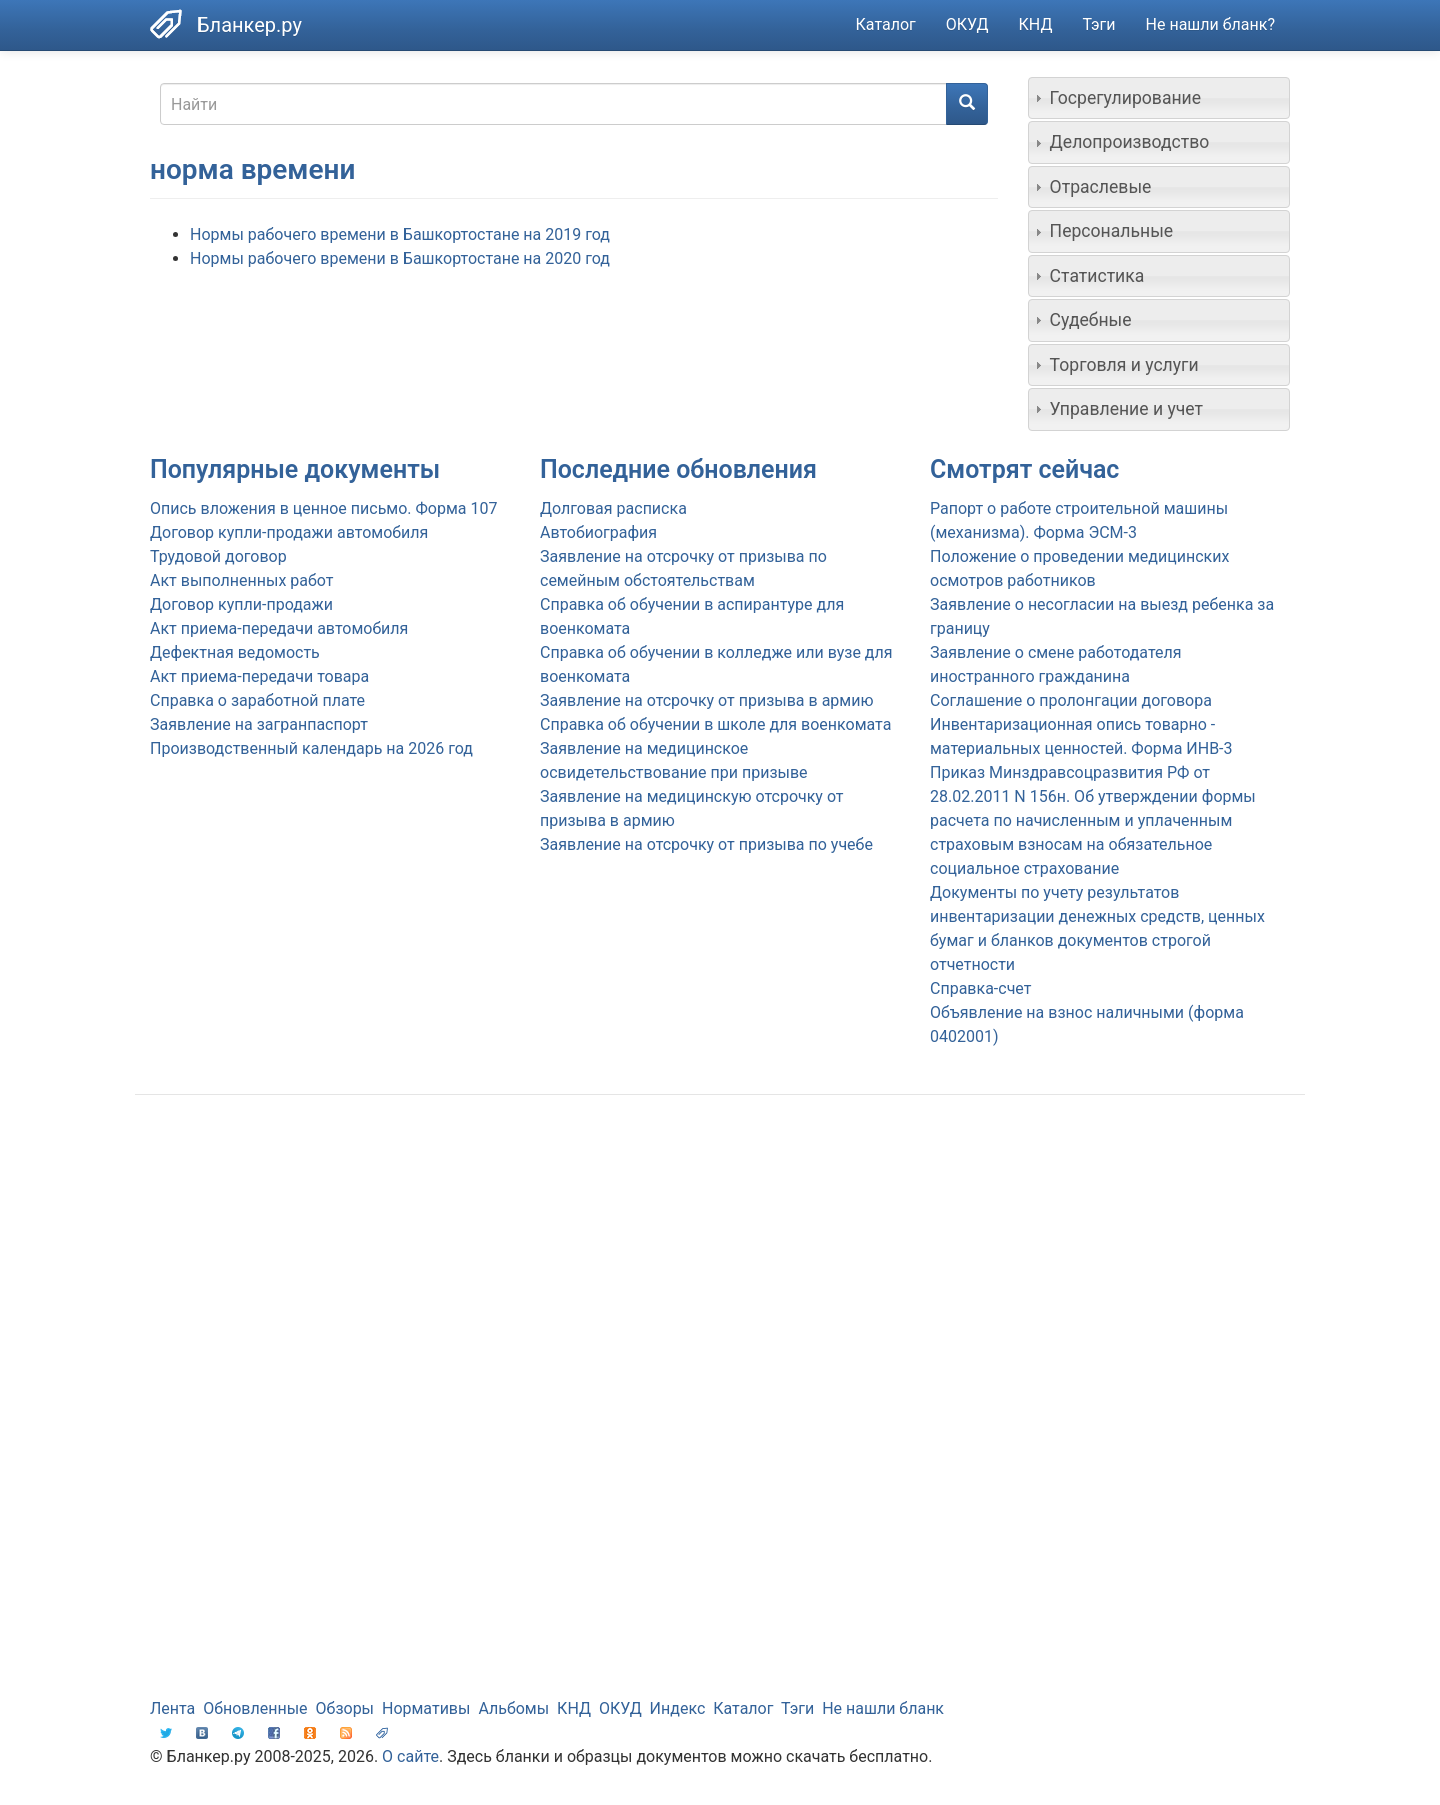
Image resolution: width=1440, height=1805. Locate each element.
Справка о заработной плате (257, 700)
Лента (172, 1708)
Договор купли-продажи (241, 604)
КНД (1036, 24)
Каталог (886, 24)
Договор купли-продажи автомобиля (289, 532)
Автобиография (598, 532)
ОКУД (967, 24)
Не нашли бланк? (1210, 24)
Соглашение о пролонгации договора (1071, 700)
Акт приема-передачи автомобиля (279, 628)
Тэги (1098, 24)
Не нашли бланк (883, 1708)
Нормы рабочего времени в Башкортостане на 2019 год (400, 234)
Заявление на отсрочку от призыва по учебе (706, 844)
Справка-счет (980, 988)
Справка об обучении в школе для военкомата (715, 724)
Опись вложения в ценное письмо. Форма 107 (323, 508)
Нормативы (426, 1708)
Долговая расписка (613, 508)
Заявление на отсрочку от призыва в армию (706, 700)
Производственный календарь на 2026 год (311, 748)
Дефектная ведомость (235, 652)
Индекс (678, 1708)
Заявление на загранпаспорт (259, 724)
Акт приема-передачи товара (259, 676)
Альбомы (513, 1708)
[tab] (1159, 98)
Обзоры (345, 1708)
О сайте (410, 1756)
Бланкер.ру (249, 25)
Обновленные (255, 1708)
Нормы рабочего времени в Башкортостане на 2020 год (400, 258)
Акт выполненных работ (241, 580)
